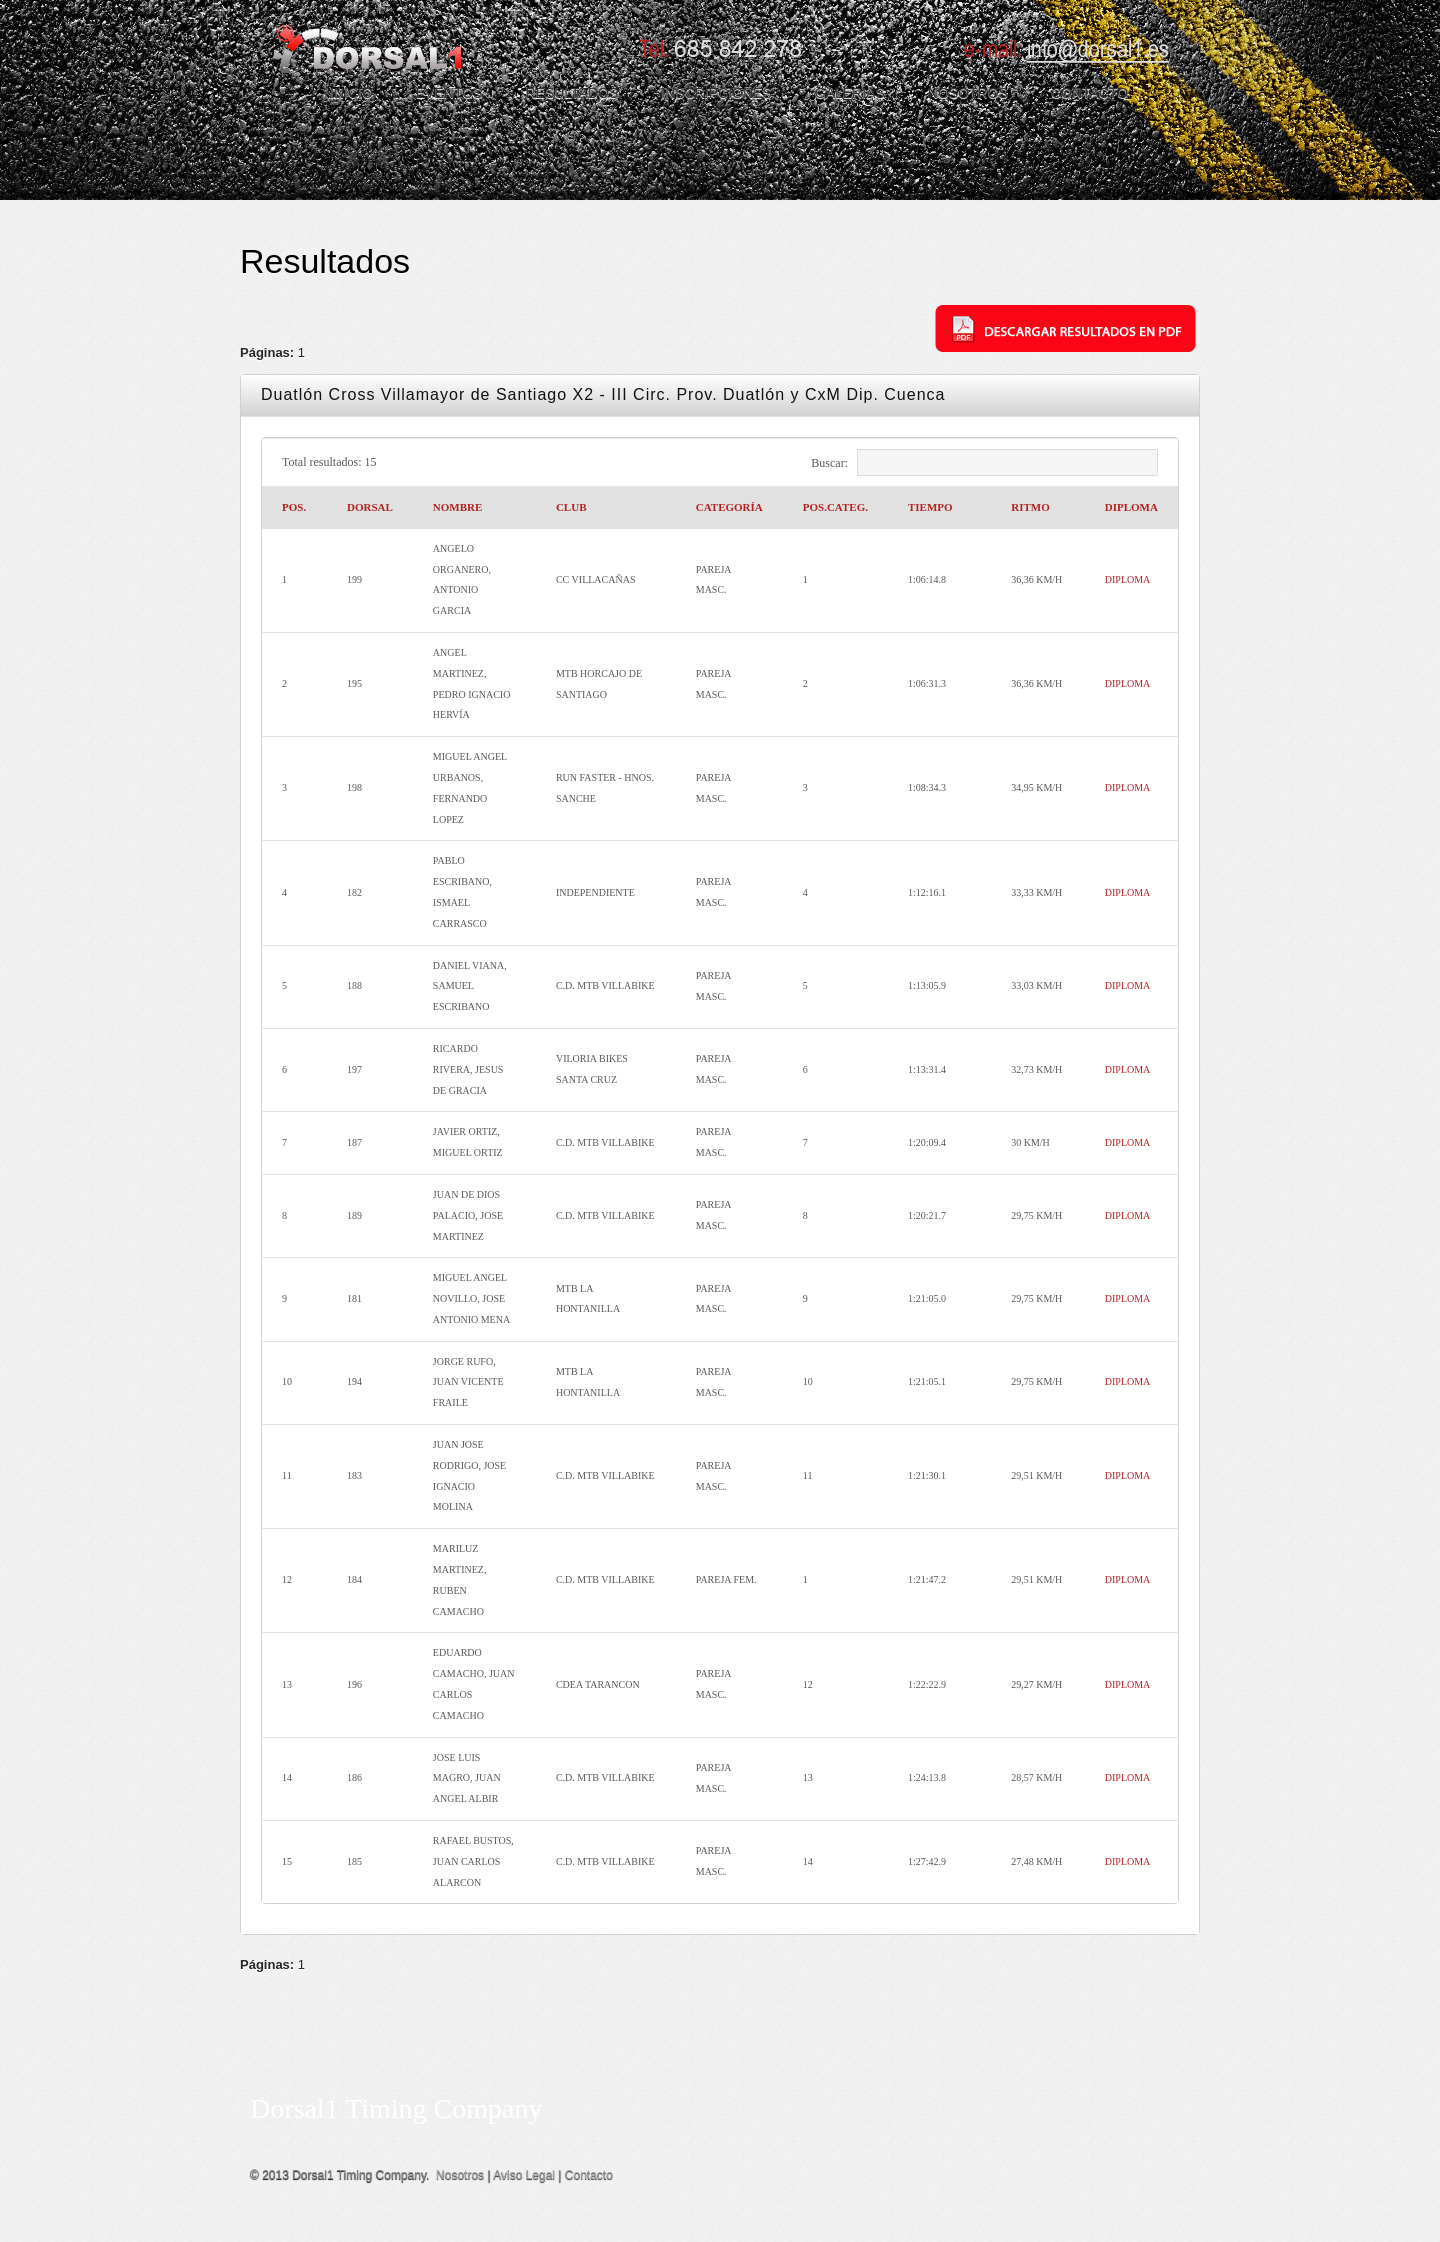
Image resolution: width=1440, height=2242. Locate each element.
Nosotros (460, 2175)
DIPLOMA (1128, 579)
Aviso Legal (524, 2175)
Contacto (589, 2175)
